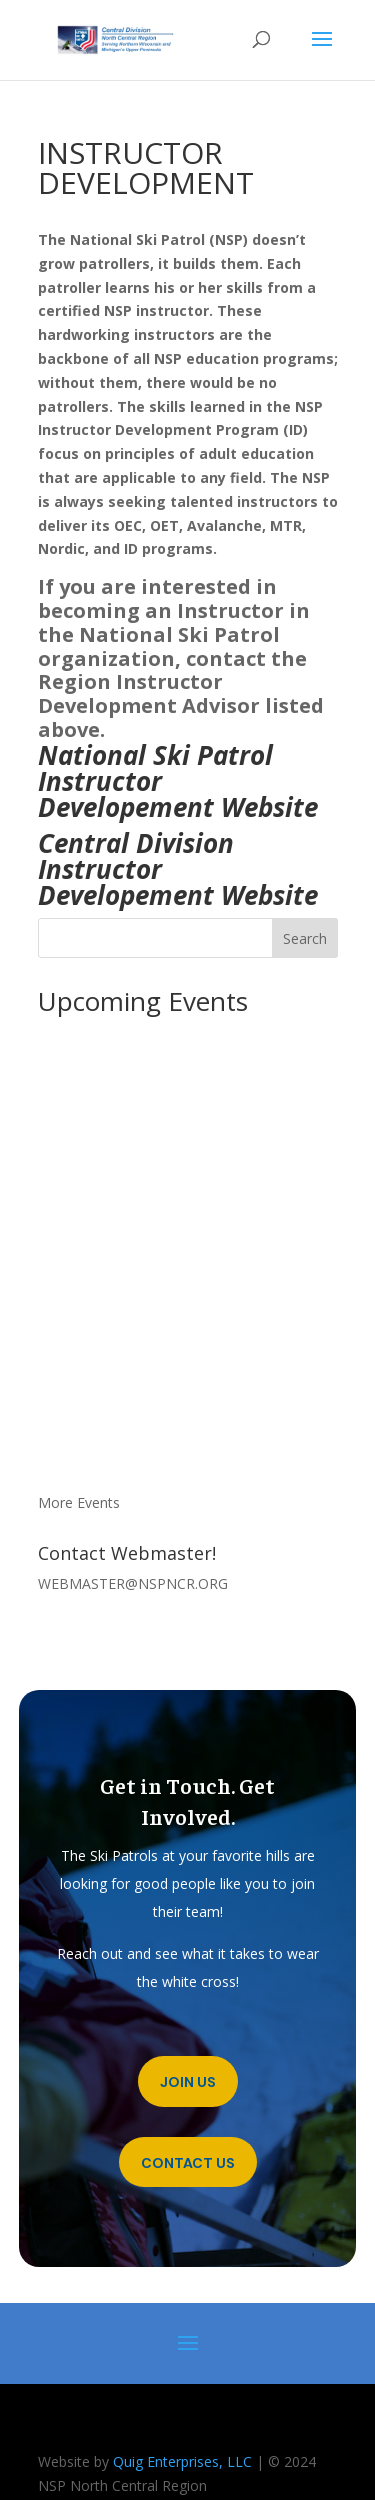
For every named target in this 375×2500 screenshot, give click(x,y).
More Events (79, 1502)
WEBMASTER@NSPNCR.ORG (133, 1583)
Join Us (188, 2082)
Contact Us (188, 2163)
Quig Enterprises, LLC (182, 2461)
